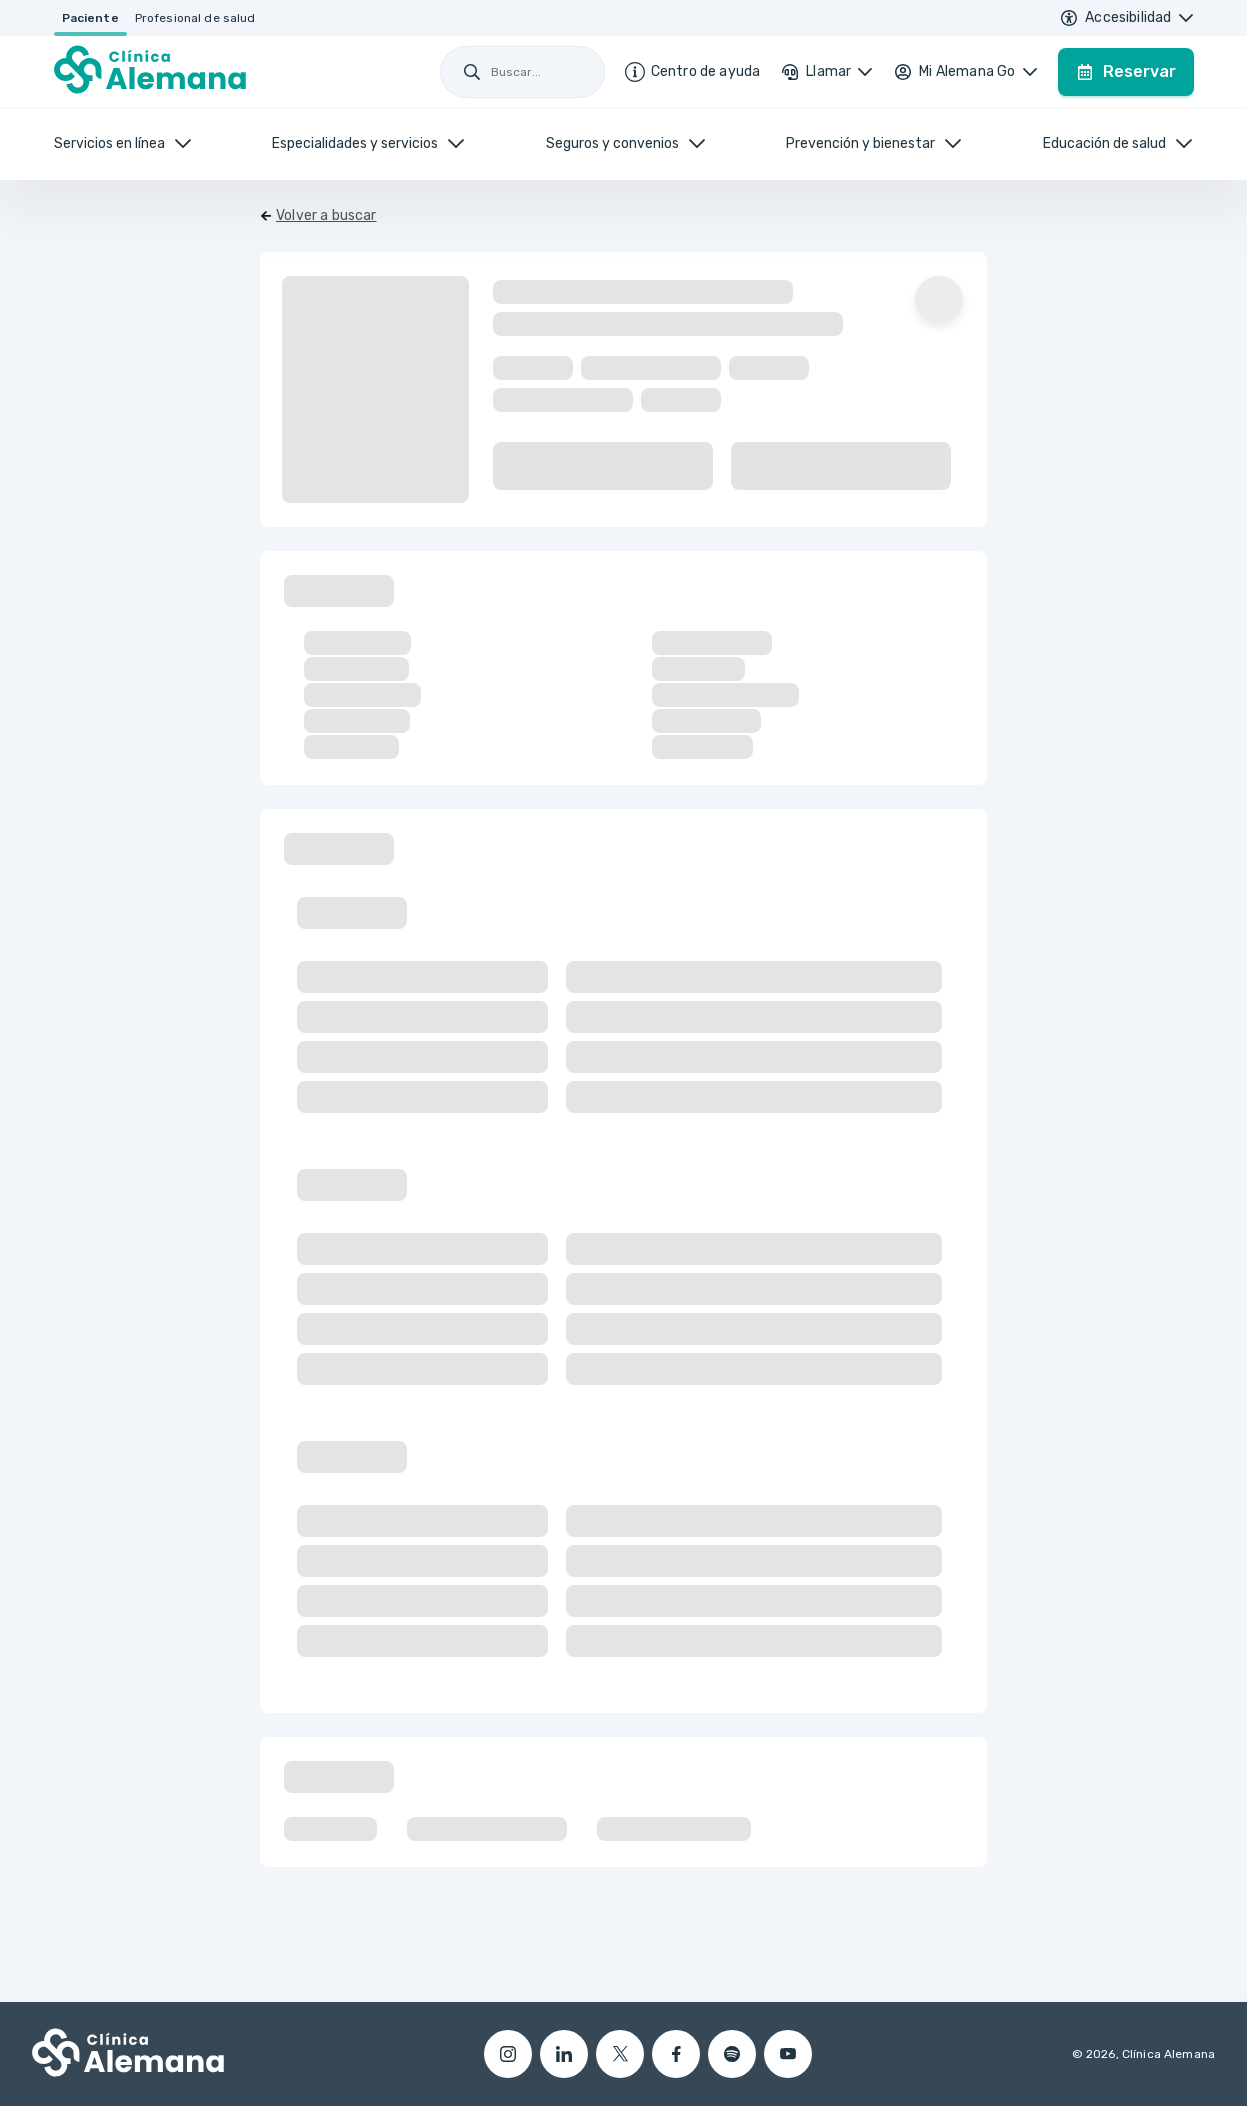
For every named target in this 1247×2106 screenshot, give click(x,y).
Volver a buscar (326, 215)
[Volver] (318, 216)
